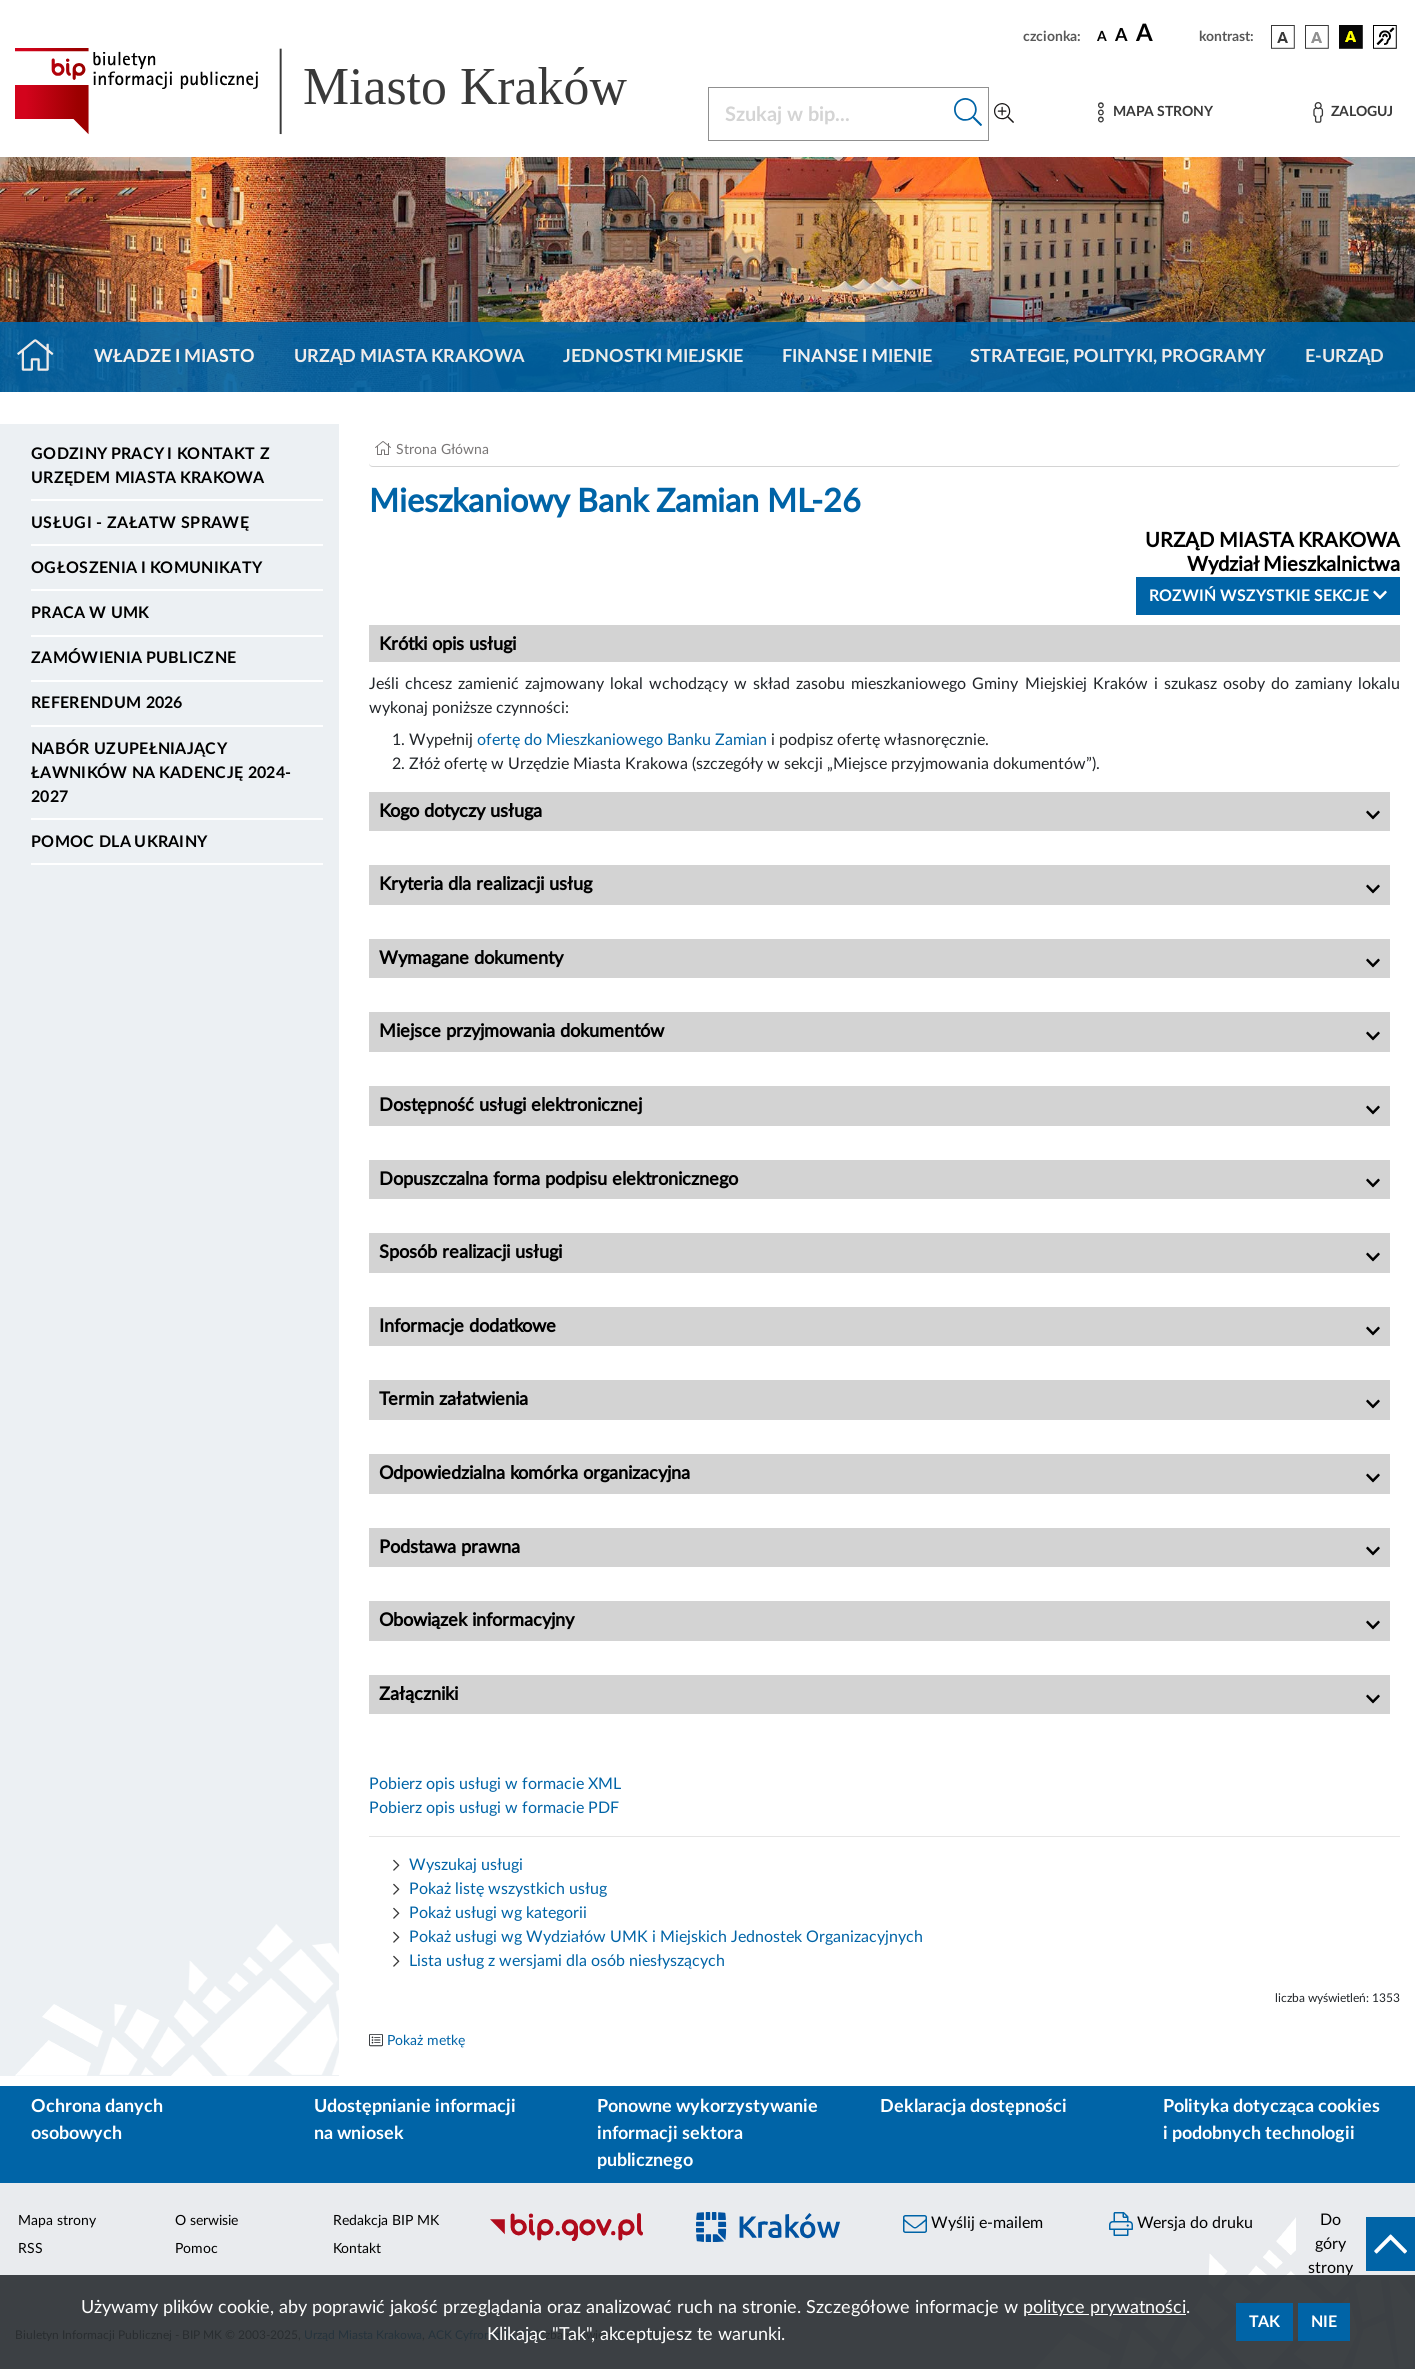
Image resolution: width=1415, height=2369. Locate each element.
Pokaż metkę (426, 2041)
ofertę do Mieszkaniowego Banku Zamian (622, 740)
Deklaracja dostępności (973, 2107)
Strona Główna (442, 450)
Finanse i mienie (857, 357)
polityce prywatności (1104, 2308)
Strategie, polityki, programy (1118, 357)
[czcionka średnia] (1121, 36)
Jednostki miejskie (653, 357)
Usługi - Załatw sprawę (140, 523)
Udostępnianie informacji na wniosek (415, 2120)
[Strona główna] (43, 357)
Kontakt (357, 2249)
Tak (1264, 2322)
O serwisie (206, 2221)
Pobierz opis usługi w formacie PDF (494, 1808)
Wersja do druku (1181, 2224)
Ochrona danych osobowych (97, 2120)
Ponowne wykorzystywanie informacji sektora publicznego (707, 2134)
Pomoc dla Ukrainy (119, 842)
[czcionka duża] (1164, 34)
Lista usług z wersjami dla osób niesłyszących (567, 1961)
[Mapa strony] (1155, 112)
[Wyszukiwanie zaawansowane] (1004, 114)
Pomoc (196, 2249)
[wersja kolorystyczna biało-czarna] (1317, 37)
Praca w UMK (90, 613)
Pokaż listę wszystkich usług (508, 1889)
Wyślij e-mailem (973, 2224)
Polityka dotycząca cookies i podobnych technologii (1271, 2120)
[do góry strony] (1355, 2244)
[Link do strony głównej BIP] (349, 91)
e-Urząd (1344, 357)
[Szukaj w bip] (968, 114)
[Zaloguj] (1353, 112)
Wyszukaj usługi (466, 1865)
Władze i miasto (174, 357)
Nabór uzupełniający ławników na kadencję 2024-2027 (161, 773)
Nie (1324, 2322)
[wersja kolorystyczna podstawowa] (1283, 37)
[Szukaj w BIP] (829, 114)
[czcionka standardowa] (1102, 36)
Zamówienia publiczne (133, 658)
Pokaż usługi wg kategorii (498, 1913)
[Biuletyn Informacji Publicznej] (575, 2238)
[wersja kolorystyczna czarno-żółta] (1351, 37)
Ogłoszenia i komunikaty (146, 568)
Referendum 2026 (107, 703)
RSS (30, 2249)
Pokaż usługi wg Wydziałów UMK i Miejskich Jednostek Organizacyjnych (666, 1937)
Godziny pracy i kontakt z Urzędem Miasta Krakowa (150, 466)
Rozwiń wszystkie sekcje (1268, 595)
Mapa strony (57, 2221)
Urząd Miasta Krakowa (409, 357)
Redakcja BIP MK (386, 2221)
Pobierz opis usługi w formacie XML (495, 1784)
